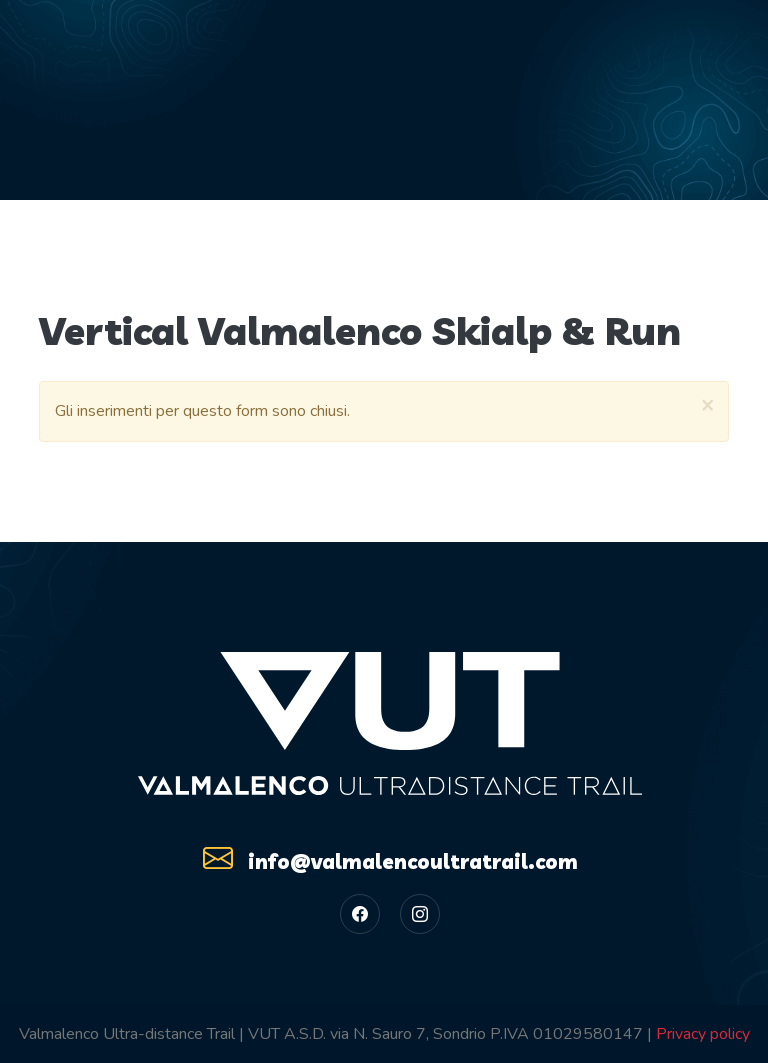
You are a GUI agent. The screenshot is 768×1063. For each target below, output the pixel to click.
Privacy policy (703, 1034)
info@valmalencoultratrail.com (390, 858)
